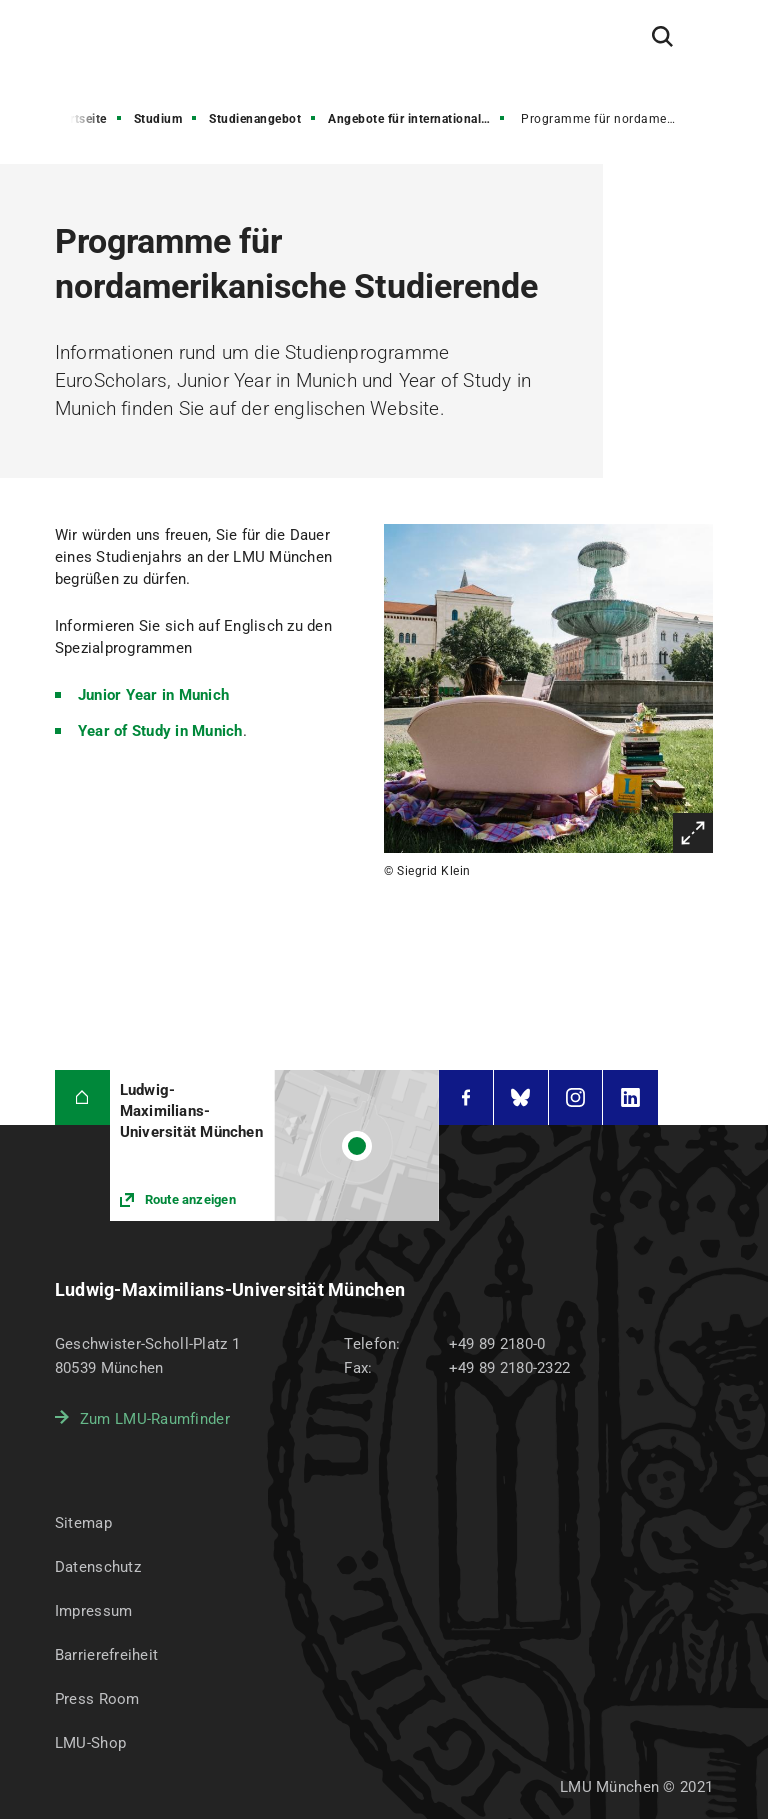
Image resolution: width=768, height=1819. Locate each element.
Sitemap (83, 1523)
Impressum (94, 1611)
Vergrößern (693, 833)
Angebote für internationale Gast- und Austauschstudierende (418, 119)
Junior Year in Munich (153, 695)
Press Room (97, 1699)
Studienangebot (255, 119)
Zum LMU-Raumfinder (155, 1419)
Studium (158, 119)
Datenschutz (98, 1567)
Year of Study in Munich (160, 731)
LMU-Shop (90, 1743)
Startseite (79, 119)
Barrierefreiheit (106, 1655)
